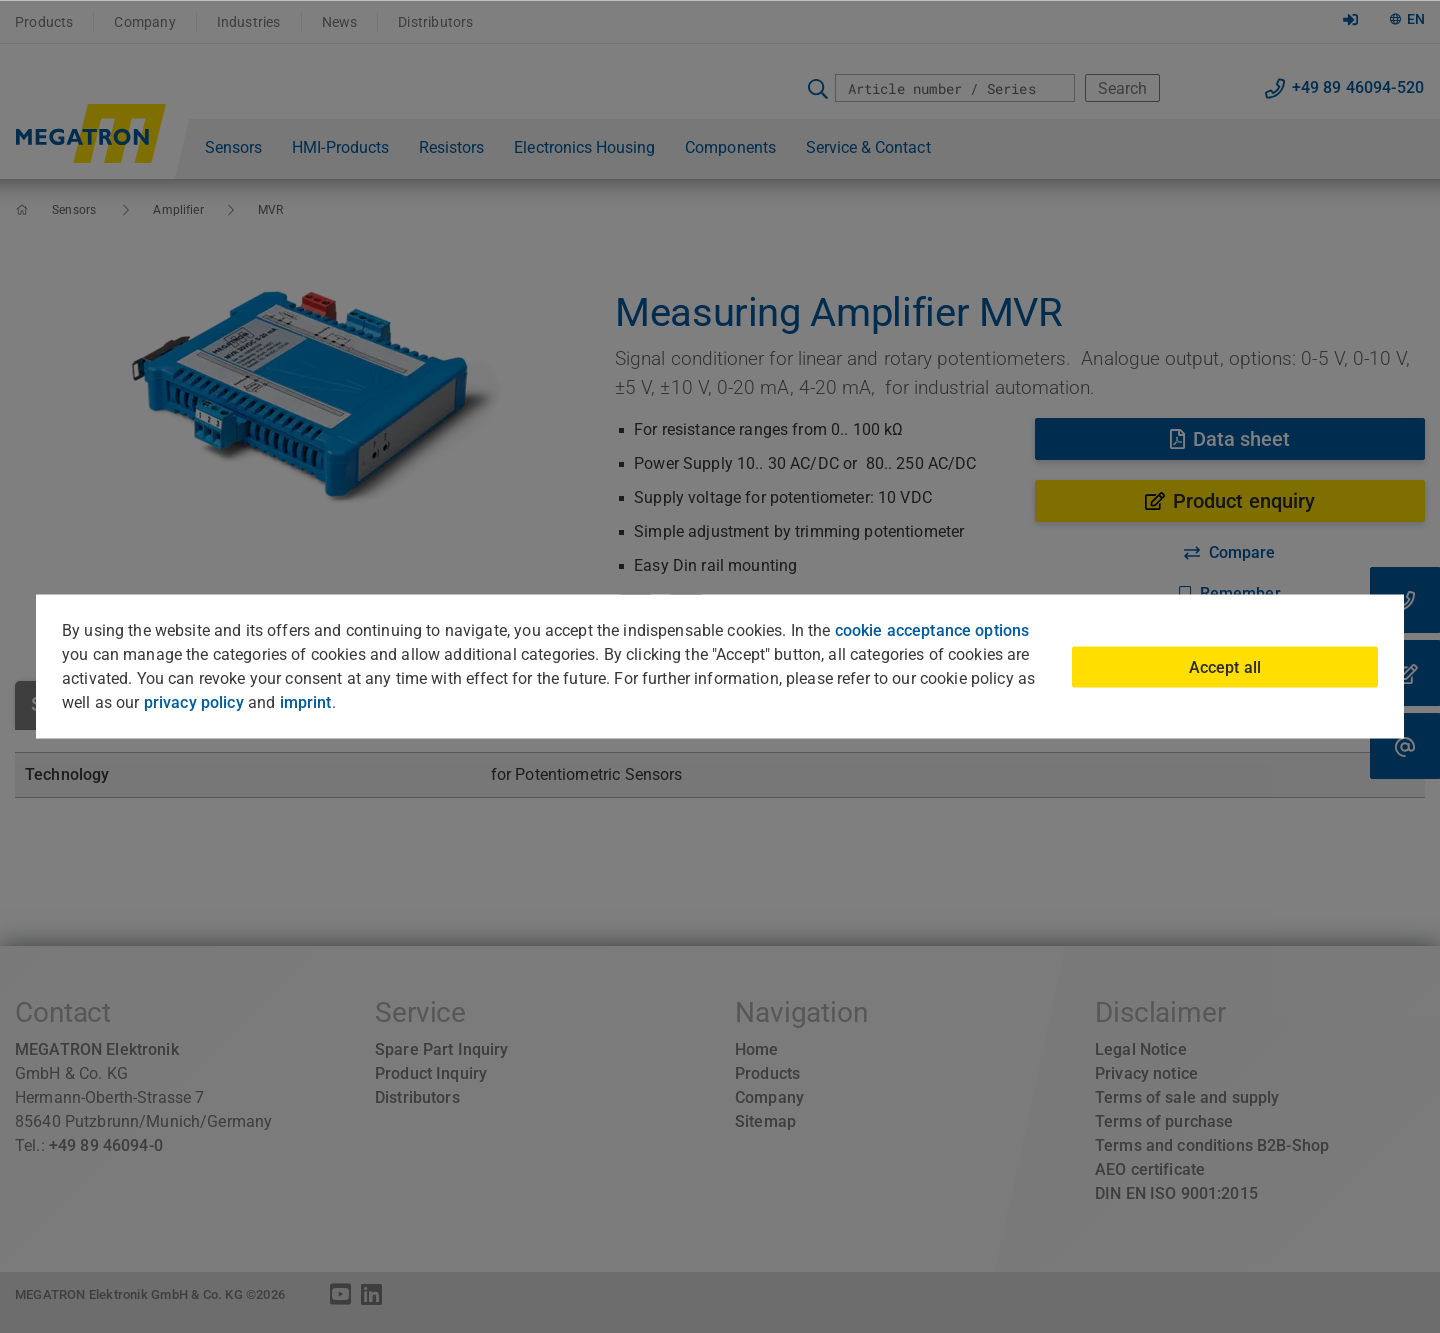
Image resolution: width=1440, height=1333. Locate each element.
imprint (306, 702)
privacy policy (194, 702)
